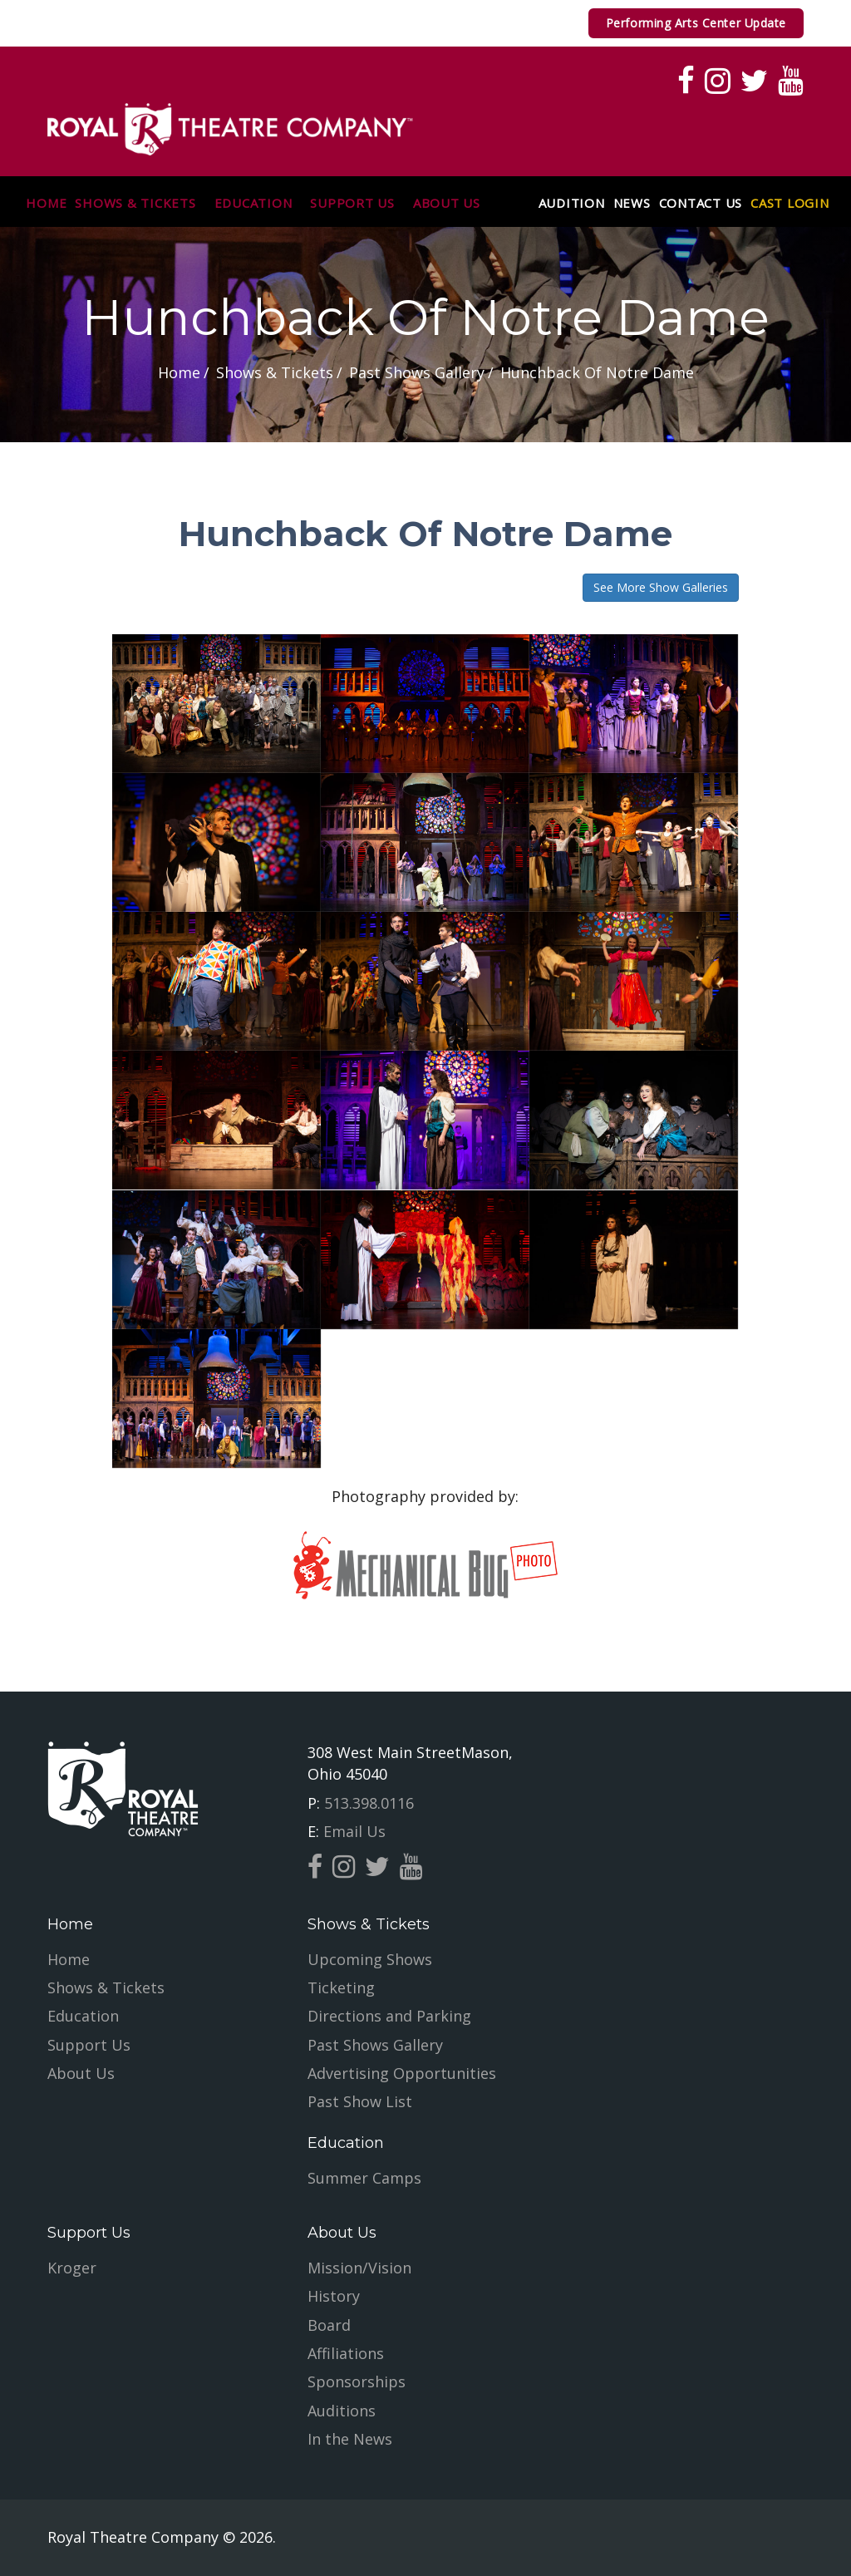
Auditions (341, 2411)
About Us (446, 203)
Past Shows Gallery (375, 2045)
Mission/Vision (359, 2268)
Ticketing (341, 1987)
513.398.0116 (367, 1803)
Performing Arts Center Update (696, 23)
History (333, 2296)
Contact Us (701, 203)
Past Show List (359, 2101)
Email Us (352, 1831)
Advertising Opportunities (401, 2073)
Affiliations (345, 2353)
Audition (572, 203)
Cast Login (789, 203)
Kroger (71, 2268)
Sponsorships (356, 2381)
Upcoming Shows (369, 1959)
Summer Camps (364, 2178)
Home (46, 203)
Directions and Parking (389, 2016)
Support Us (352, 203)
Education (253, 203)
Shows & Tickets (135, 203)
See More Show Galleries (660, 587)
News (632, 203)
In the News (349, 2439)
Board (329, 2325)
